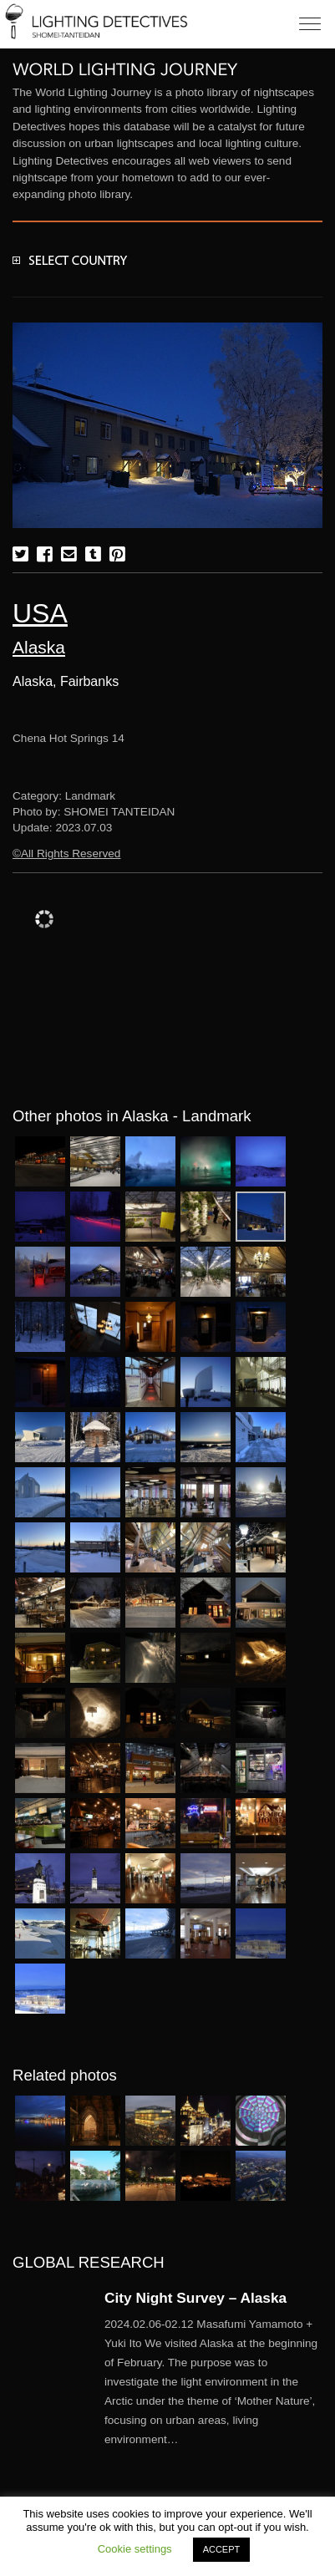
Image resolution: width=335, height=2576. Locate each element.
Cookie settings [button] (135, 2549)
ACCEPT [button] (222, 2549)
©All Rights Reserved (66, 853)
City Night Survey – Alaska (195, 2297)
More (213, 2382)
